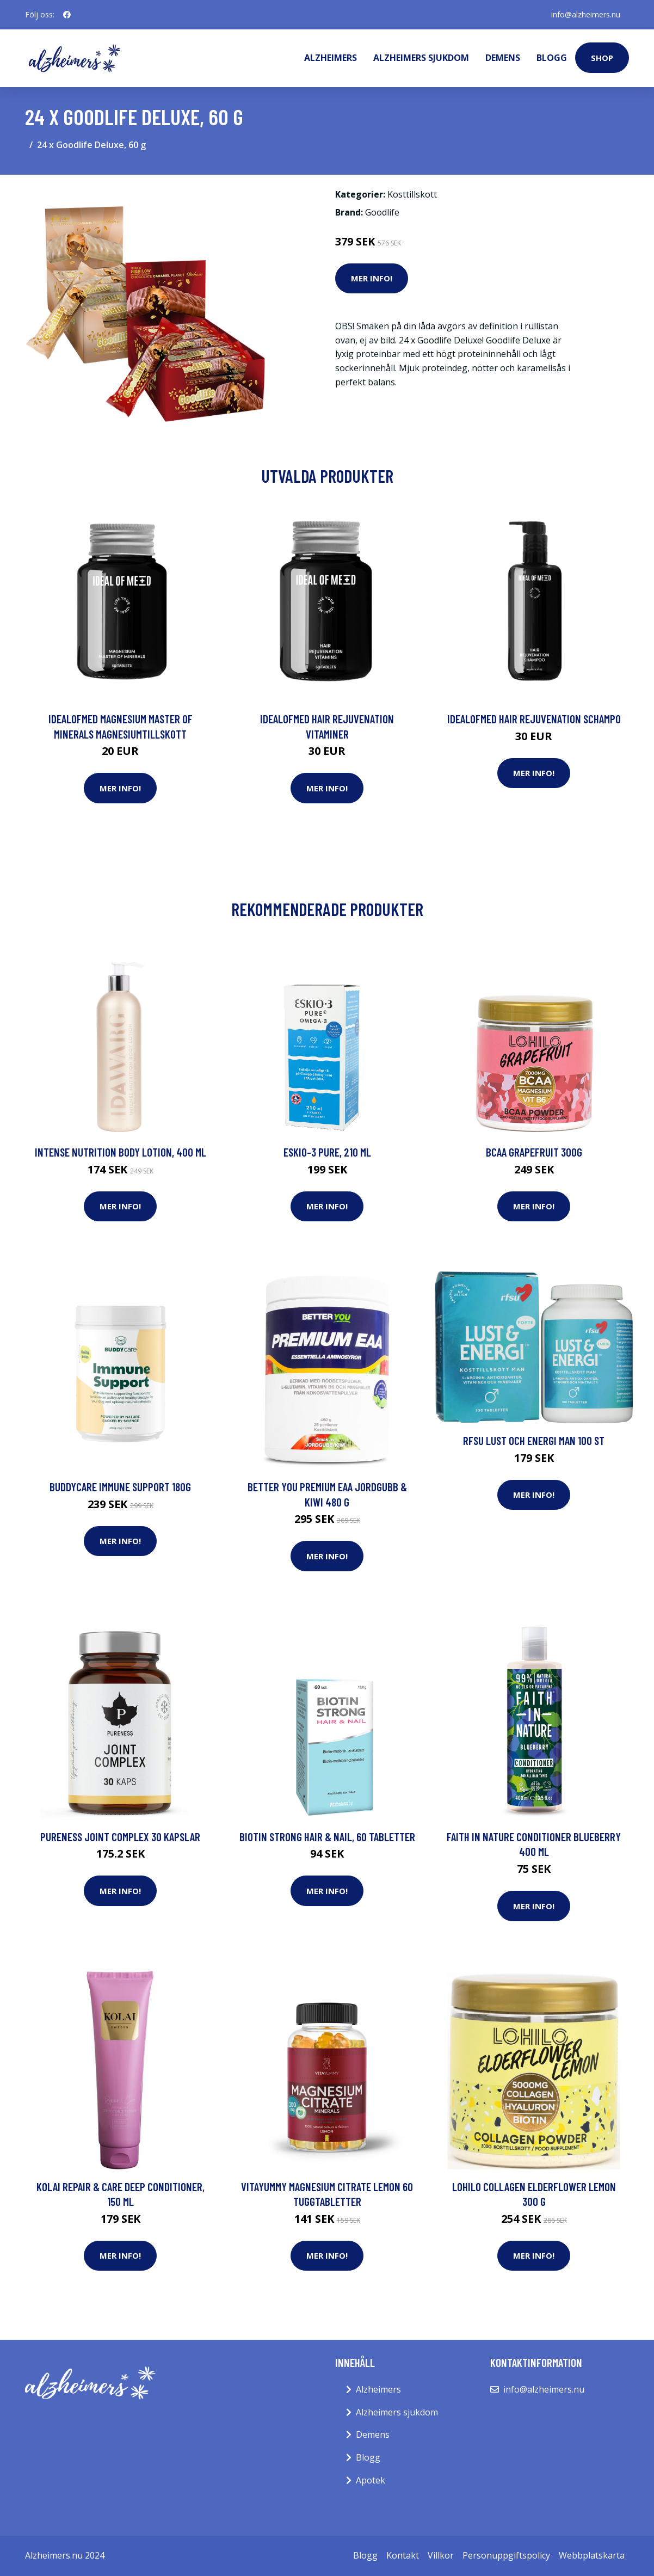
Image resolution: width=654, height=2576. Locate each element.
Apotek (370, 2480)
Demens (502, 58)
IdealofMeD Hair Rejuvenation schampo (534, 719)
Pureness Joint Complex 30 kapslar (120, 1836)
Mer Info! (371, 278)
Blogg (551, 58)
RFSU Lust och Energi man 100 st (533, 1440)
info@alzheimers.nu (585, 14)
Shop (602, 57)
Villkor (441, 2555)
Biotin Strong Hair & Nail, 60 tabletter (327, 1836)
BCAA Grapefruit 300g (534, 1152)
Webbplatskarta (592, 2555)
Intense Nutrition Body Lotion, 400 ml (120, 1152)
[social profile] (67, 14)
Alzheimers (330, 58)
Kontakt (402, 2555)
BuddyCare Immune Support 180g (120, 1486)
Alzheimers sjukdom (421, 58)
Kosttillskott (412, 194)
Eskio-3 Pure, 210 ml (327, 1152)
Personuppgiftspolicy (506, 2555)
